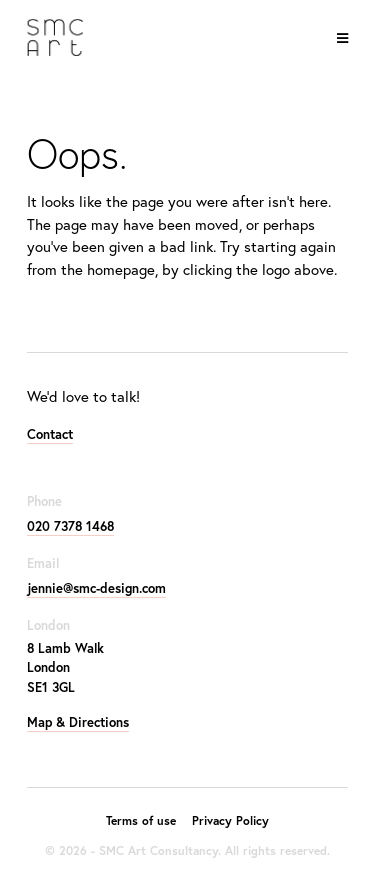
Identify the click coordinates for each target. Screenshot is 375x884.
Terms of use (141, 820)
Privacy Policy (230, 820)
